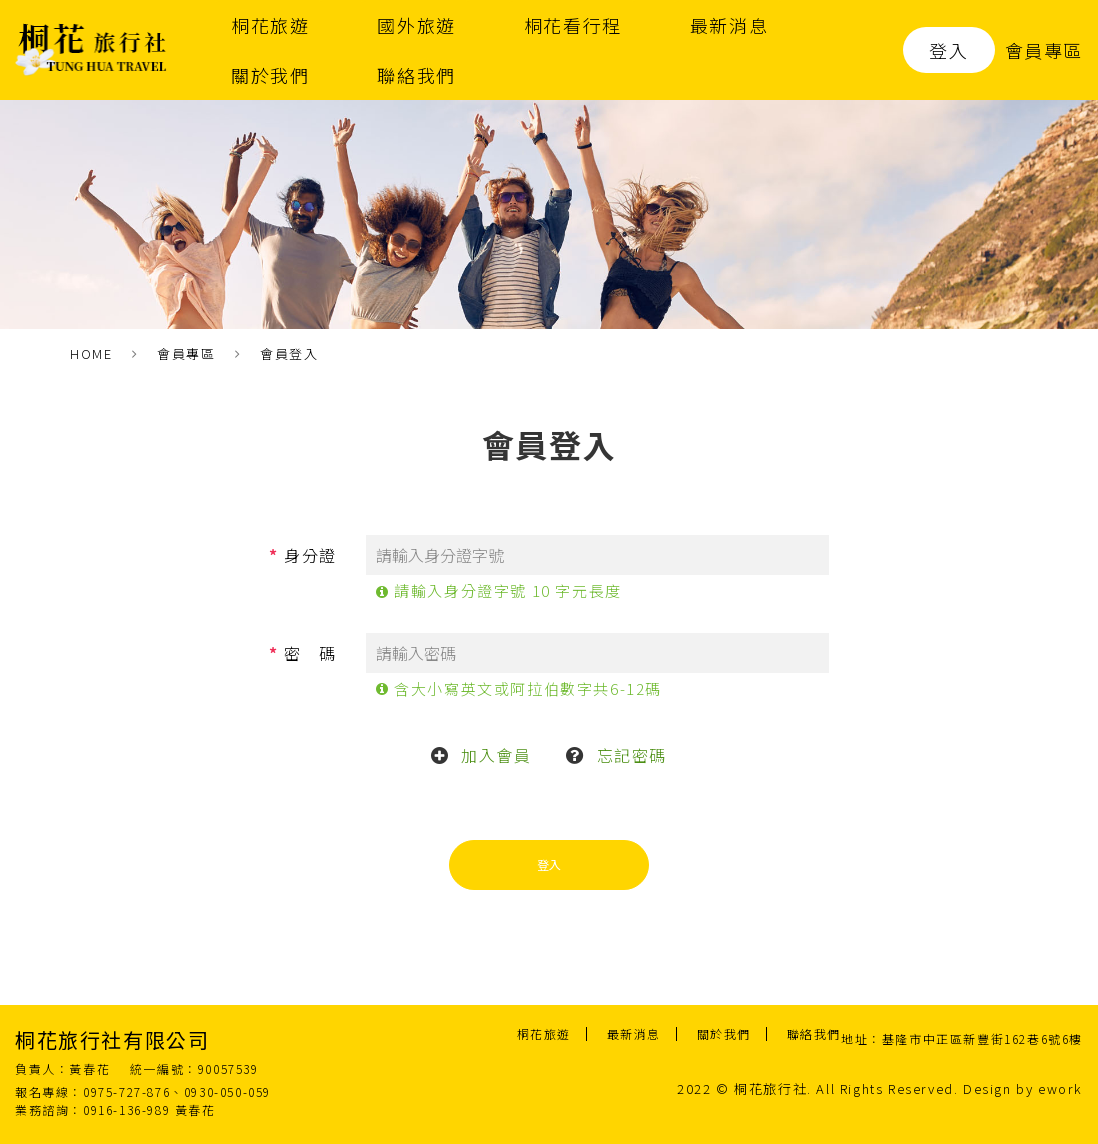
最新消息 (729, 25)
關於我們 (270, 75)
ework (1060, 1088)
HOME (91, 353)
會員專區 (1044, 50)
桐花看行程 (573, 25)
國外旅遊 (416, 25)
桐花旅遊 (270, 25)
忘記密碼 (632, 755)
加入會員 (496, 755)
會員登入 (289, 353)
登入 (948, 50)
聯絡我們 (416, 75)
